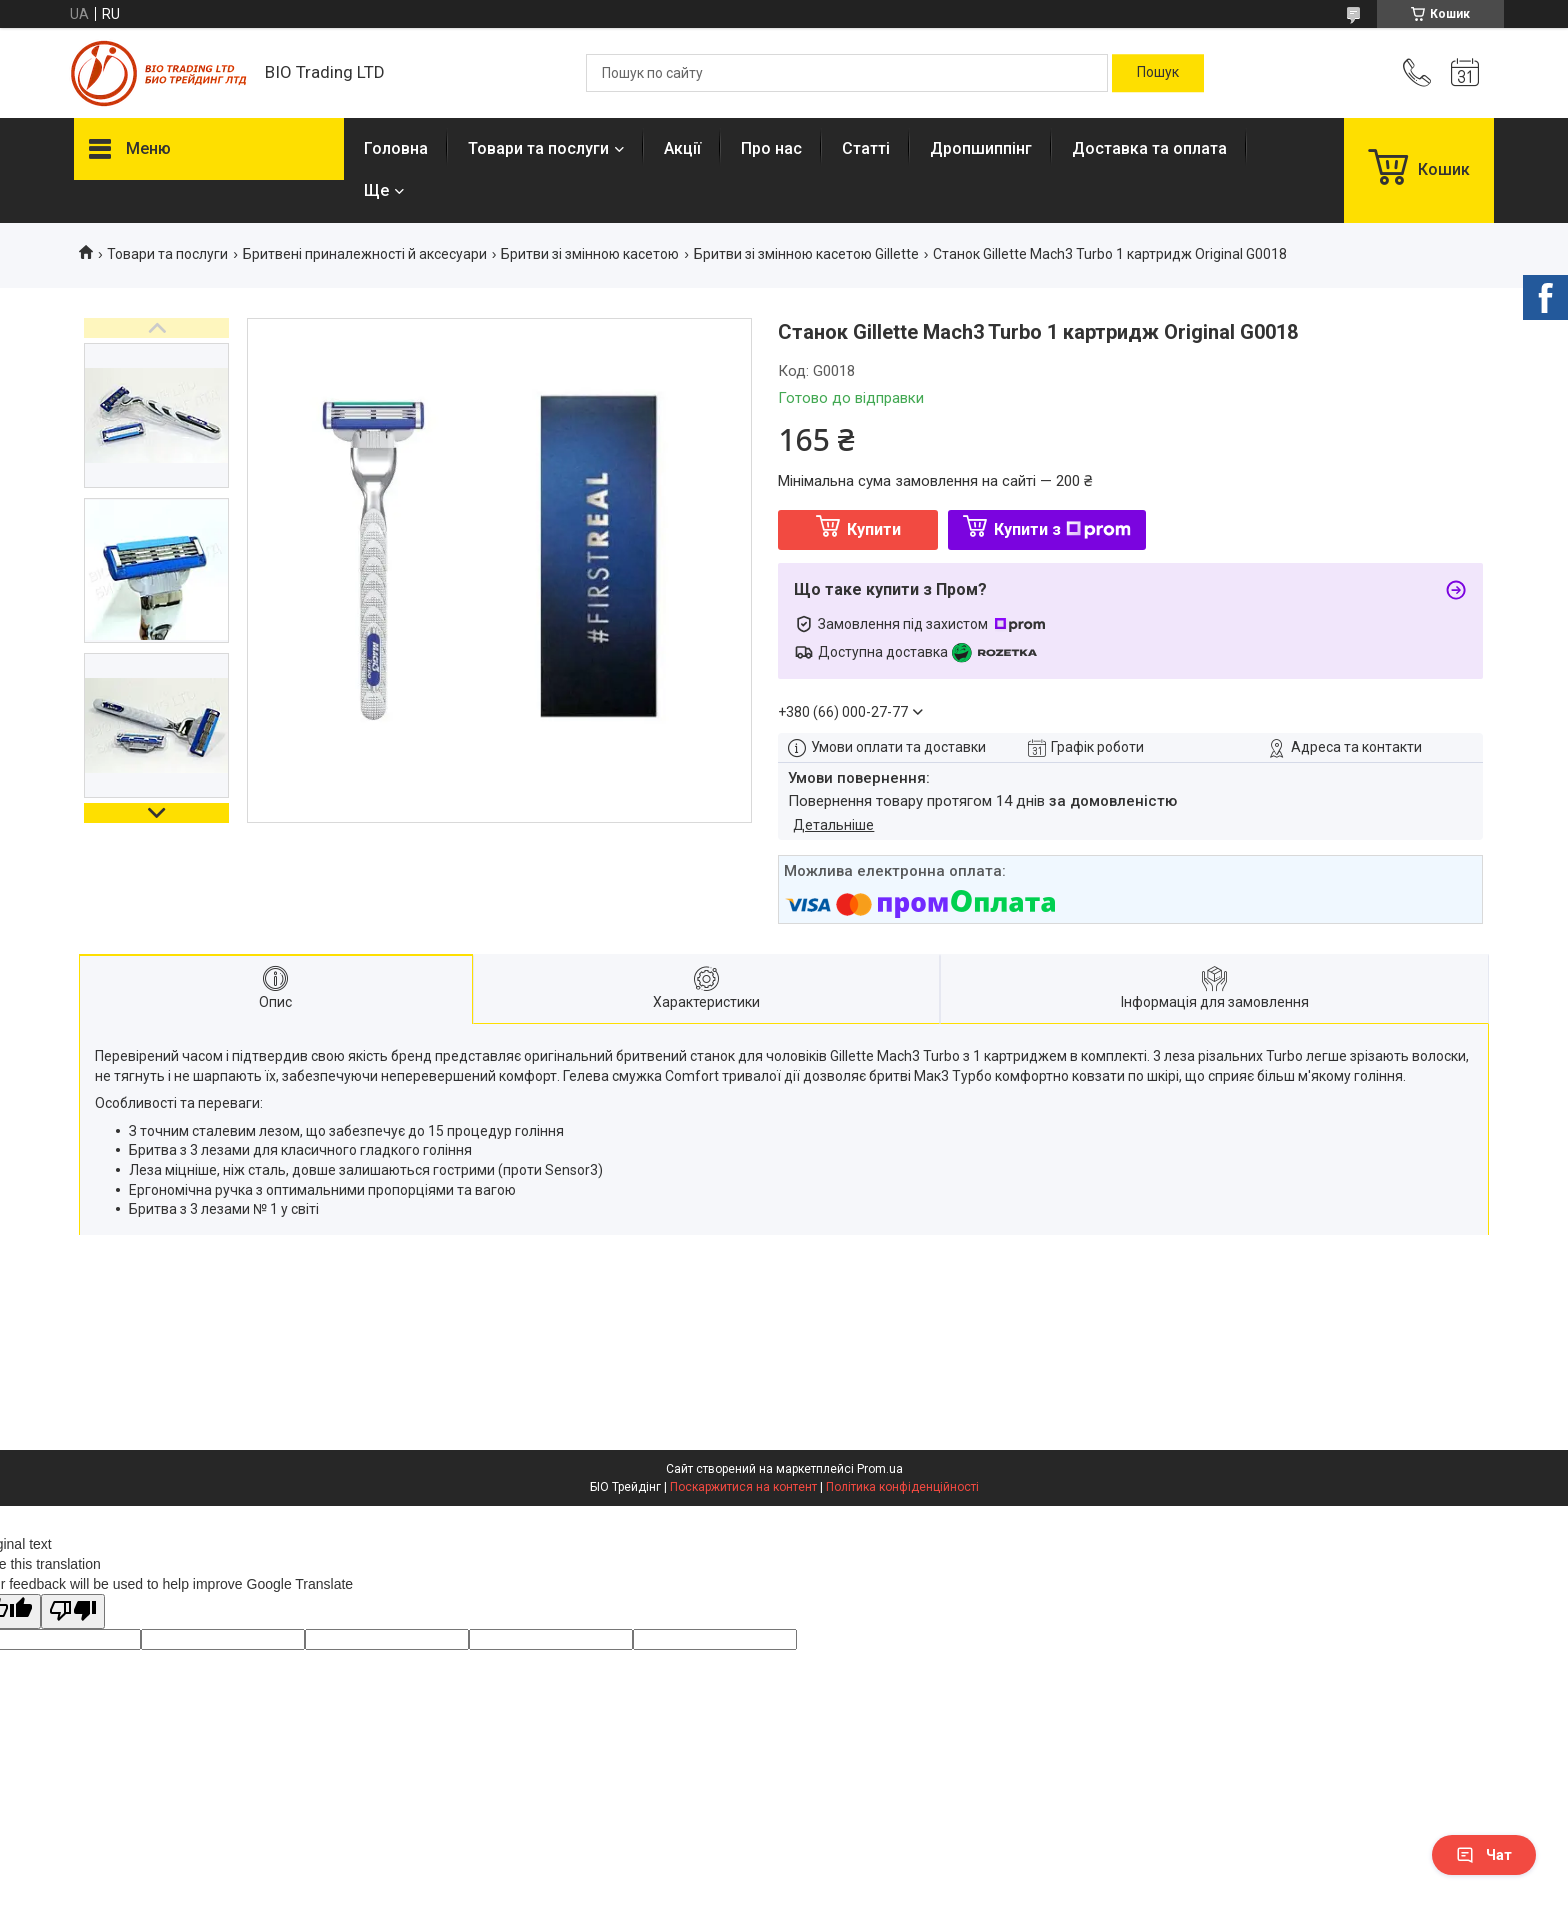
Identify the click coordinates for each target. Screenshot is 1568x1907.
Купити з (1062, 529)
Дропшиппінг (981, 148)
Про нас (771, 148)
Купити (874, 529)
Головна (396, 148)
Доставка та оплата (1149, 148)
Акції (682, 148)
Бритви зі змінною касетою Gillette (806, 254)
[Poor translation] (73, 1611)
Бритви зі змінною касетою (590, 254)
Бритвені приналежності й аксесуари (365, 254)
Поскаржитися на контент (743, 1487)
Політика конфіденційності (902, 1487)
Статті (866, 148)
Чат (1484, 1855)
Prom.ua (880, 1469)
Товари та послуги (538, 148)
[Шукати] (1158, 73)
